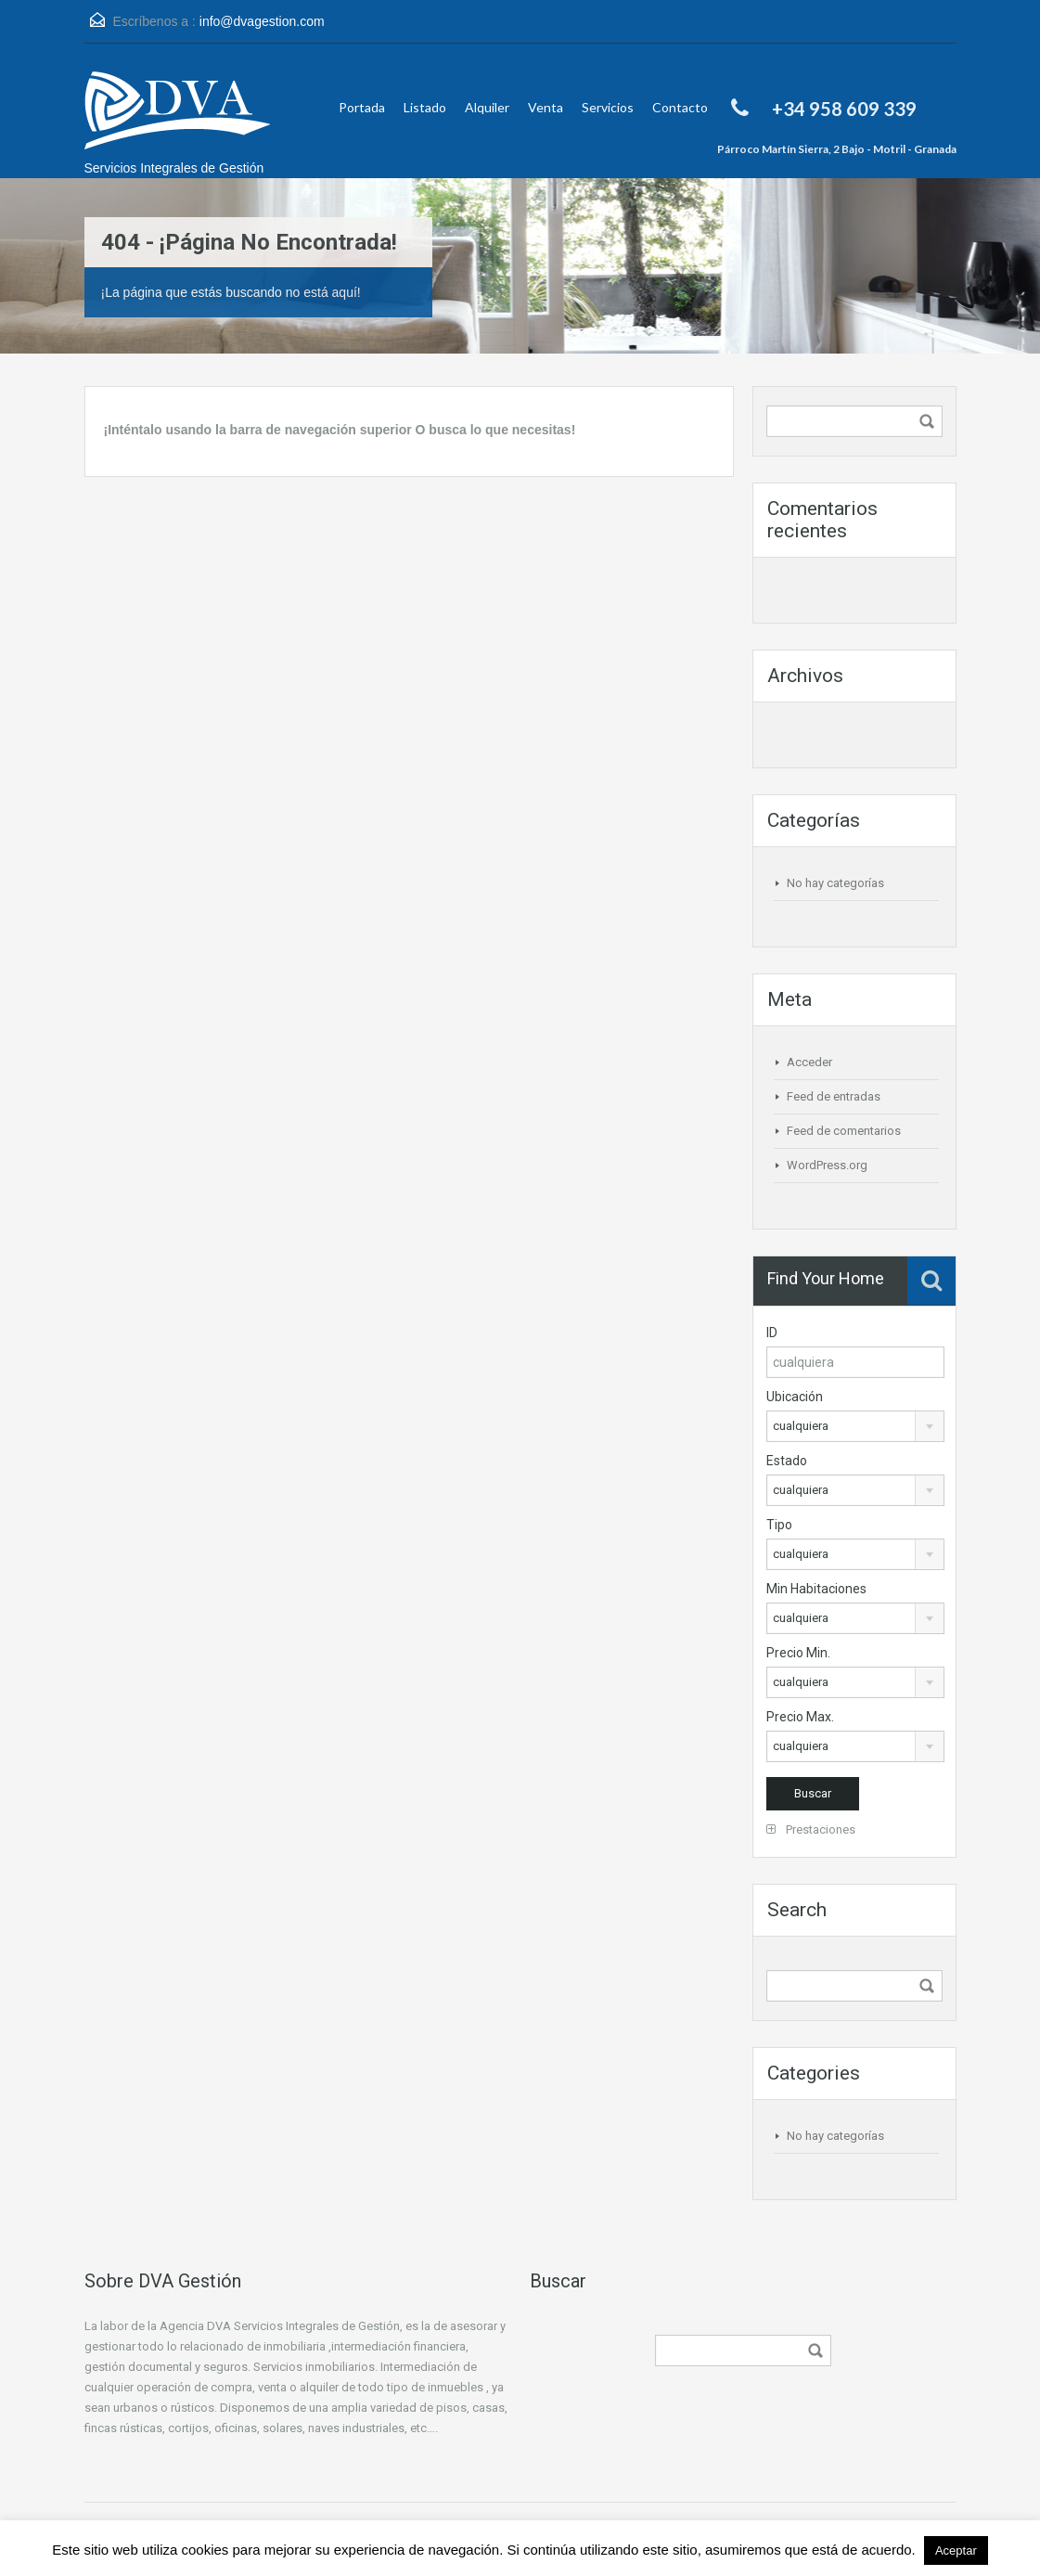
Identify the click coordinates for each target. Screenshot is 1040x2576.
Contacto (680, 107)
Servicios (608, 107)
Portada (362, 107)
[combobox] (855, 1426)
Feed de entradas (833, 1096)
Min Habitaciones (816, 1588)
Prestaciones (810, 1829)
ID (771, 1332)
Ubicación (794, 1396)
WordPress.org (827, 1165)
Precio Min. (798, 1652)
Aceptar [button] (956, 2550)
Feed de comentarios (844, 1131)
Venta (545, 107)
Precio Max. (800, 1716)
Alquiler (487, 107)
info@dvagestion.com (262, 21)
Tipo (779, 1524)
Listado (425, 107)
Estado (786, 1460)
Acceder (809, 1062)
